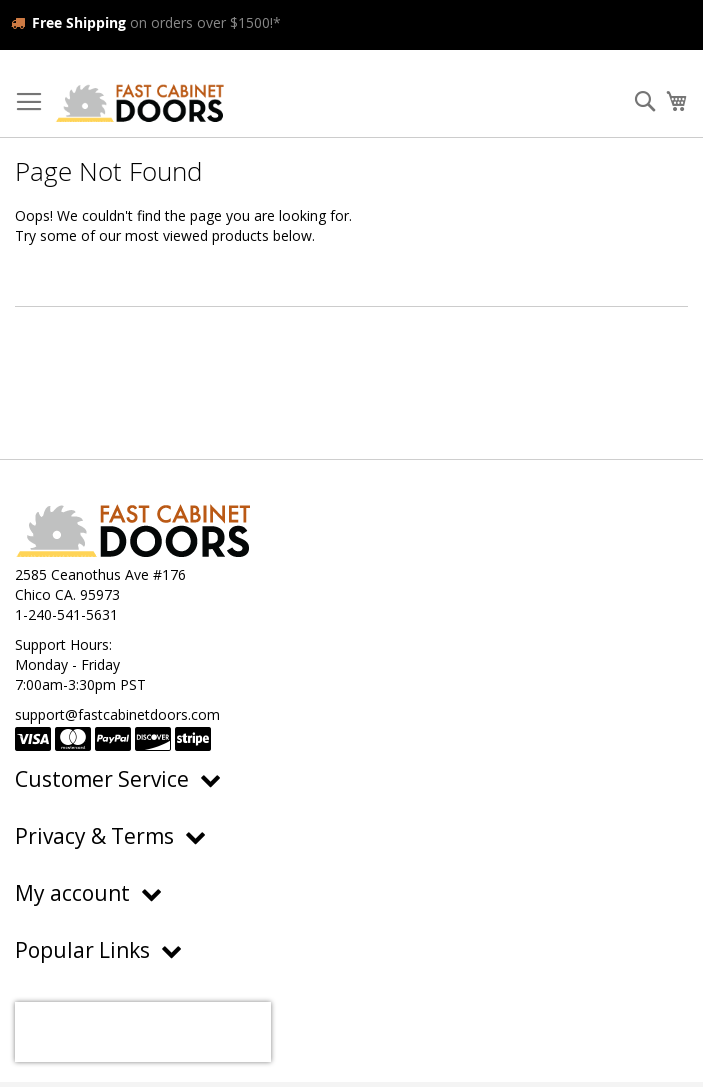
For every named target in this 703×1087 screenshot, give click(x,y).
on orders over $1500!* (146, 22)
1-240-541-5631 (66, 614)
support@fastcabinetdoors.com (117, 714)
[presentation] (143, 1032)
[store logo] (140, 102)
